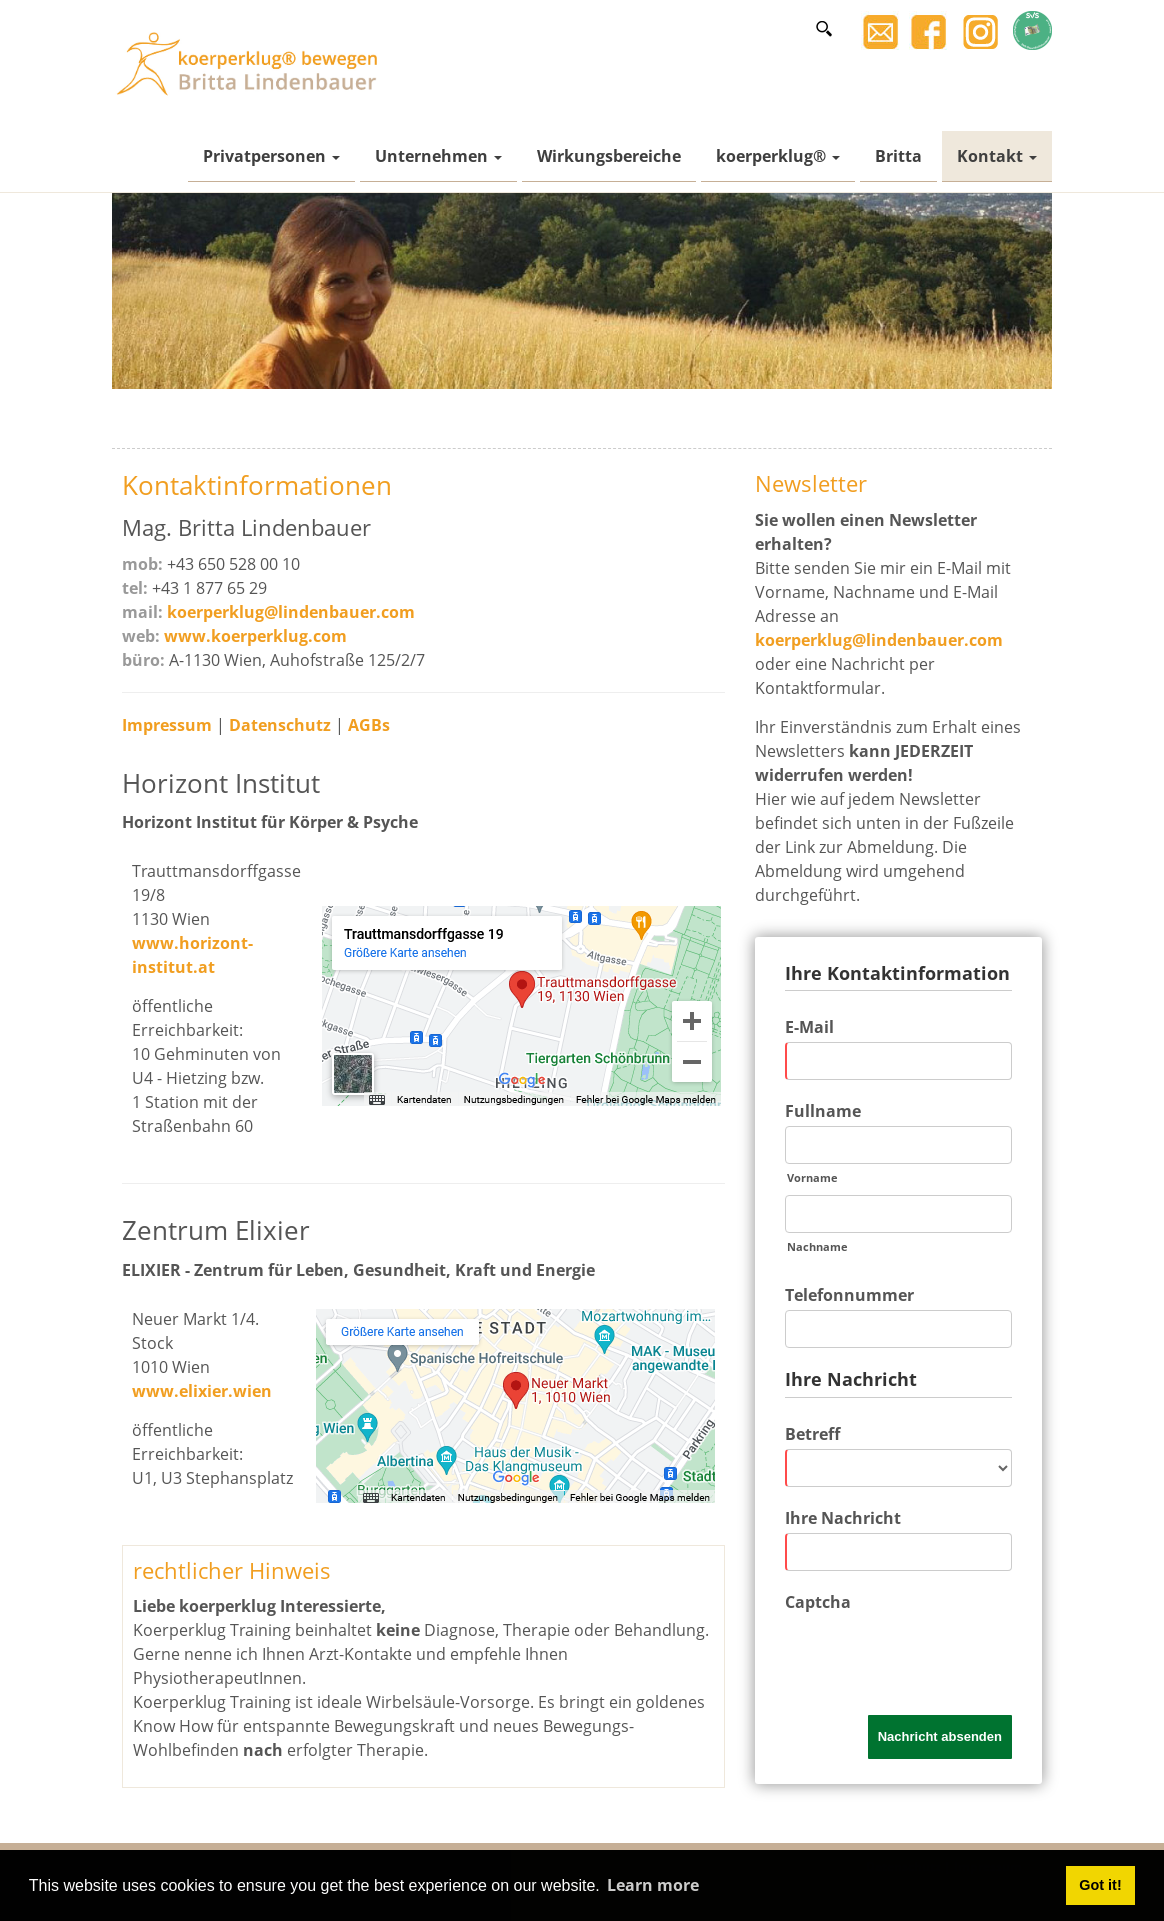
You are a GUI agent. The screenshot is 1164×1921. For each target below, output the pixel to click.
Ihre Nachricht (843, 1518)
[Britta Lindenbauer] (252, 62)
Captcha (818, 1602)
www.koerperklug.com (255, 636)
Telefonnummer (849, 1295)
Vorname (812, 1177)
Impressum (169, 725)
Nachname (817, 1246)
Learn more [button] (653, 1885)
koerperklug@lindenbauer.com (291, 612)
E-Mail (809, 1027)
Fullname (823, 1111)
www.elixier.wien (202, 1391)
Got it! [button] (1100, 1885)
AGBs (369, 725)
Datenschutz (282, 725)
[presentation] (937, 1656)
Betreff (812, 1434)
